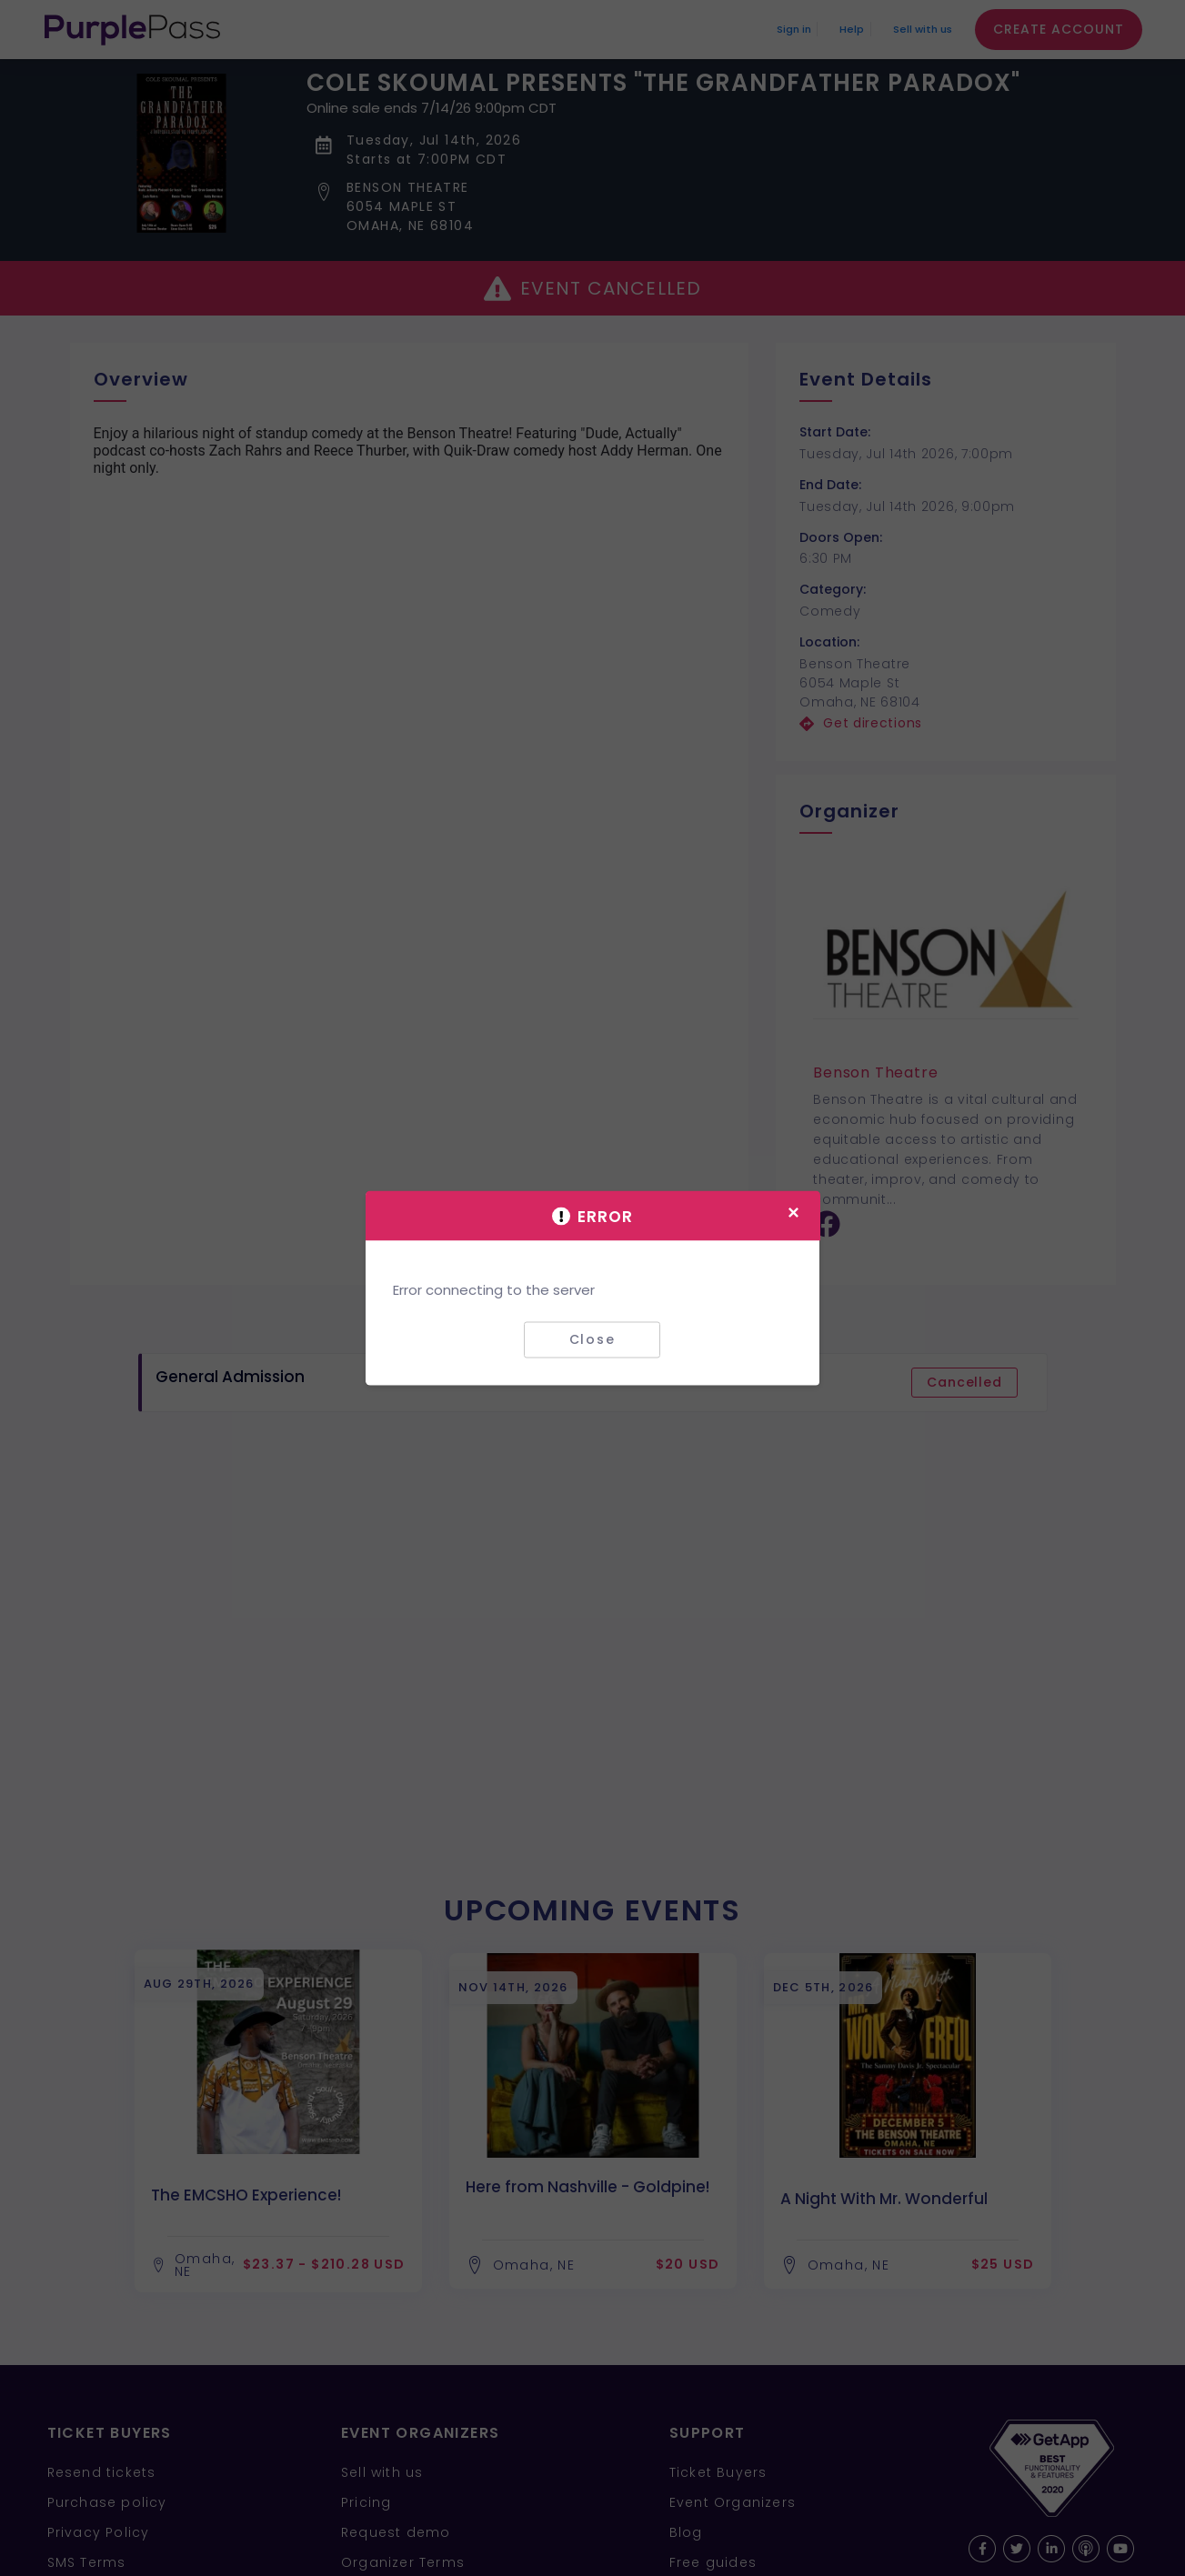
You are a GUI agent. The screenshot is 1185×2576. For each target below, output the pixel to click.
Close (592, 1339)
